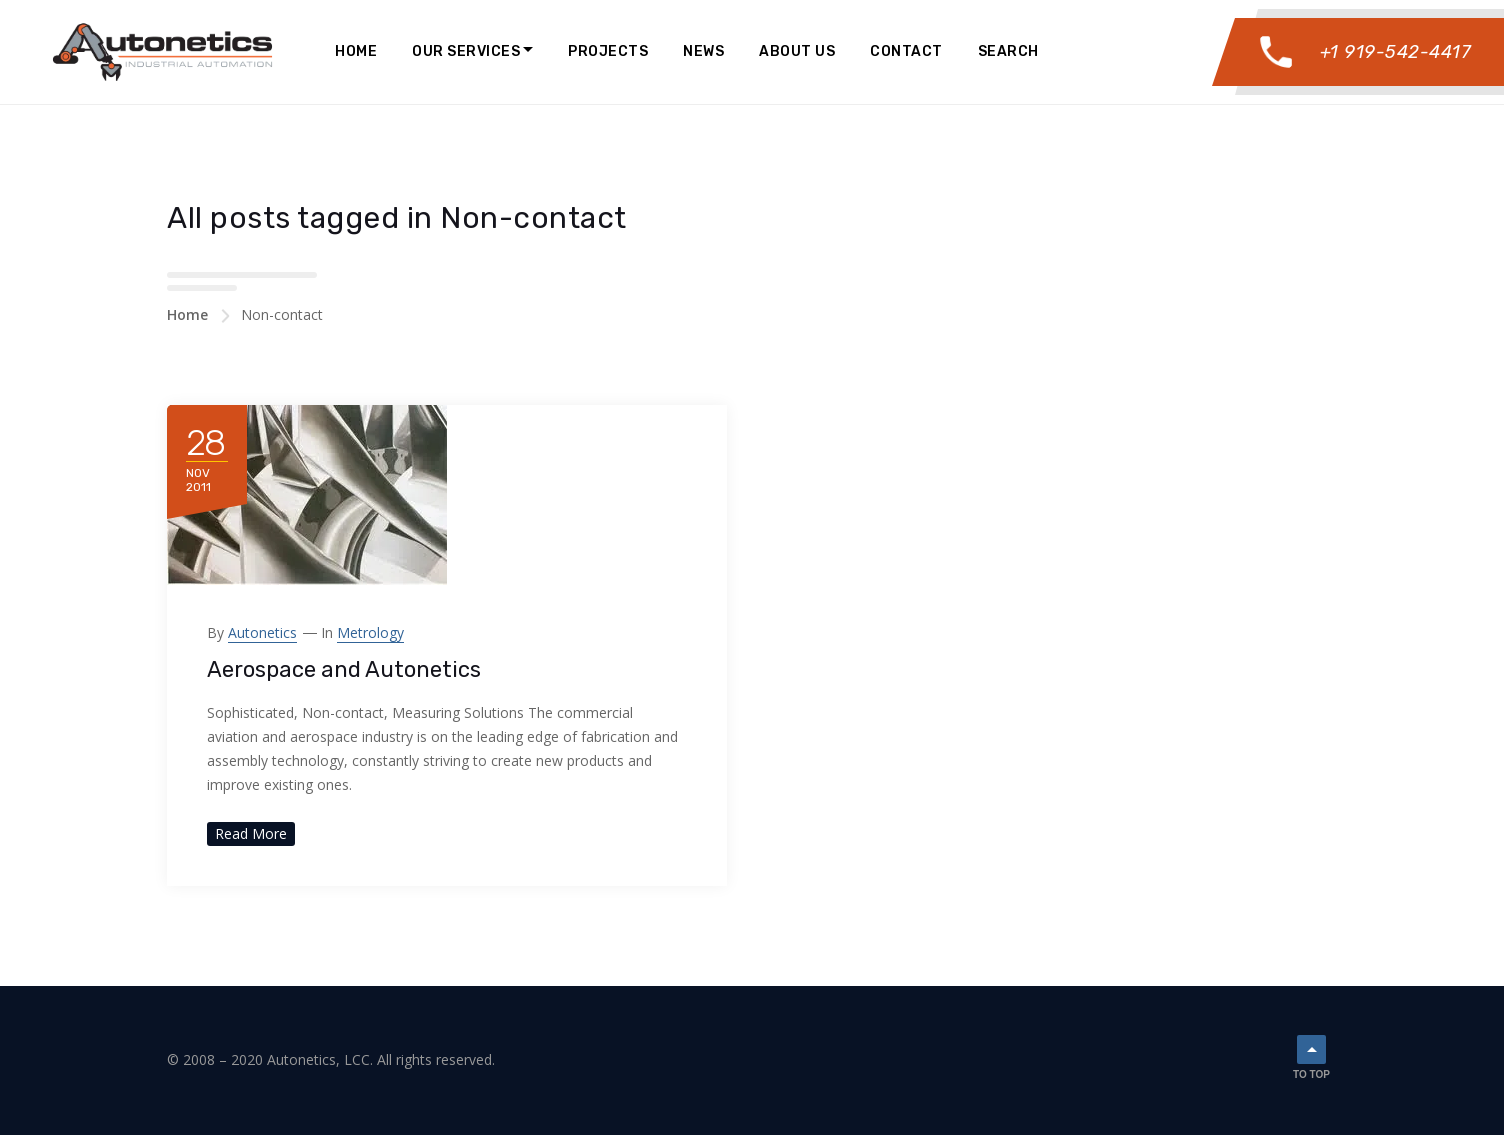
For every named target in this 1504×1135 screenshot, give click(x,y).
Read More (251, 833)
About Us (797, 51)
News (703, 51)
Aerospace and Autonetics (344, 669)
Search (1008, 51)
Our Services (466, 51)
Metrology (370, 632)
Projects (608, 51)
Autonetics (262, 632)
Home (356, 51)
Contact (906, 51)
